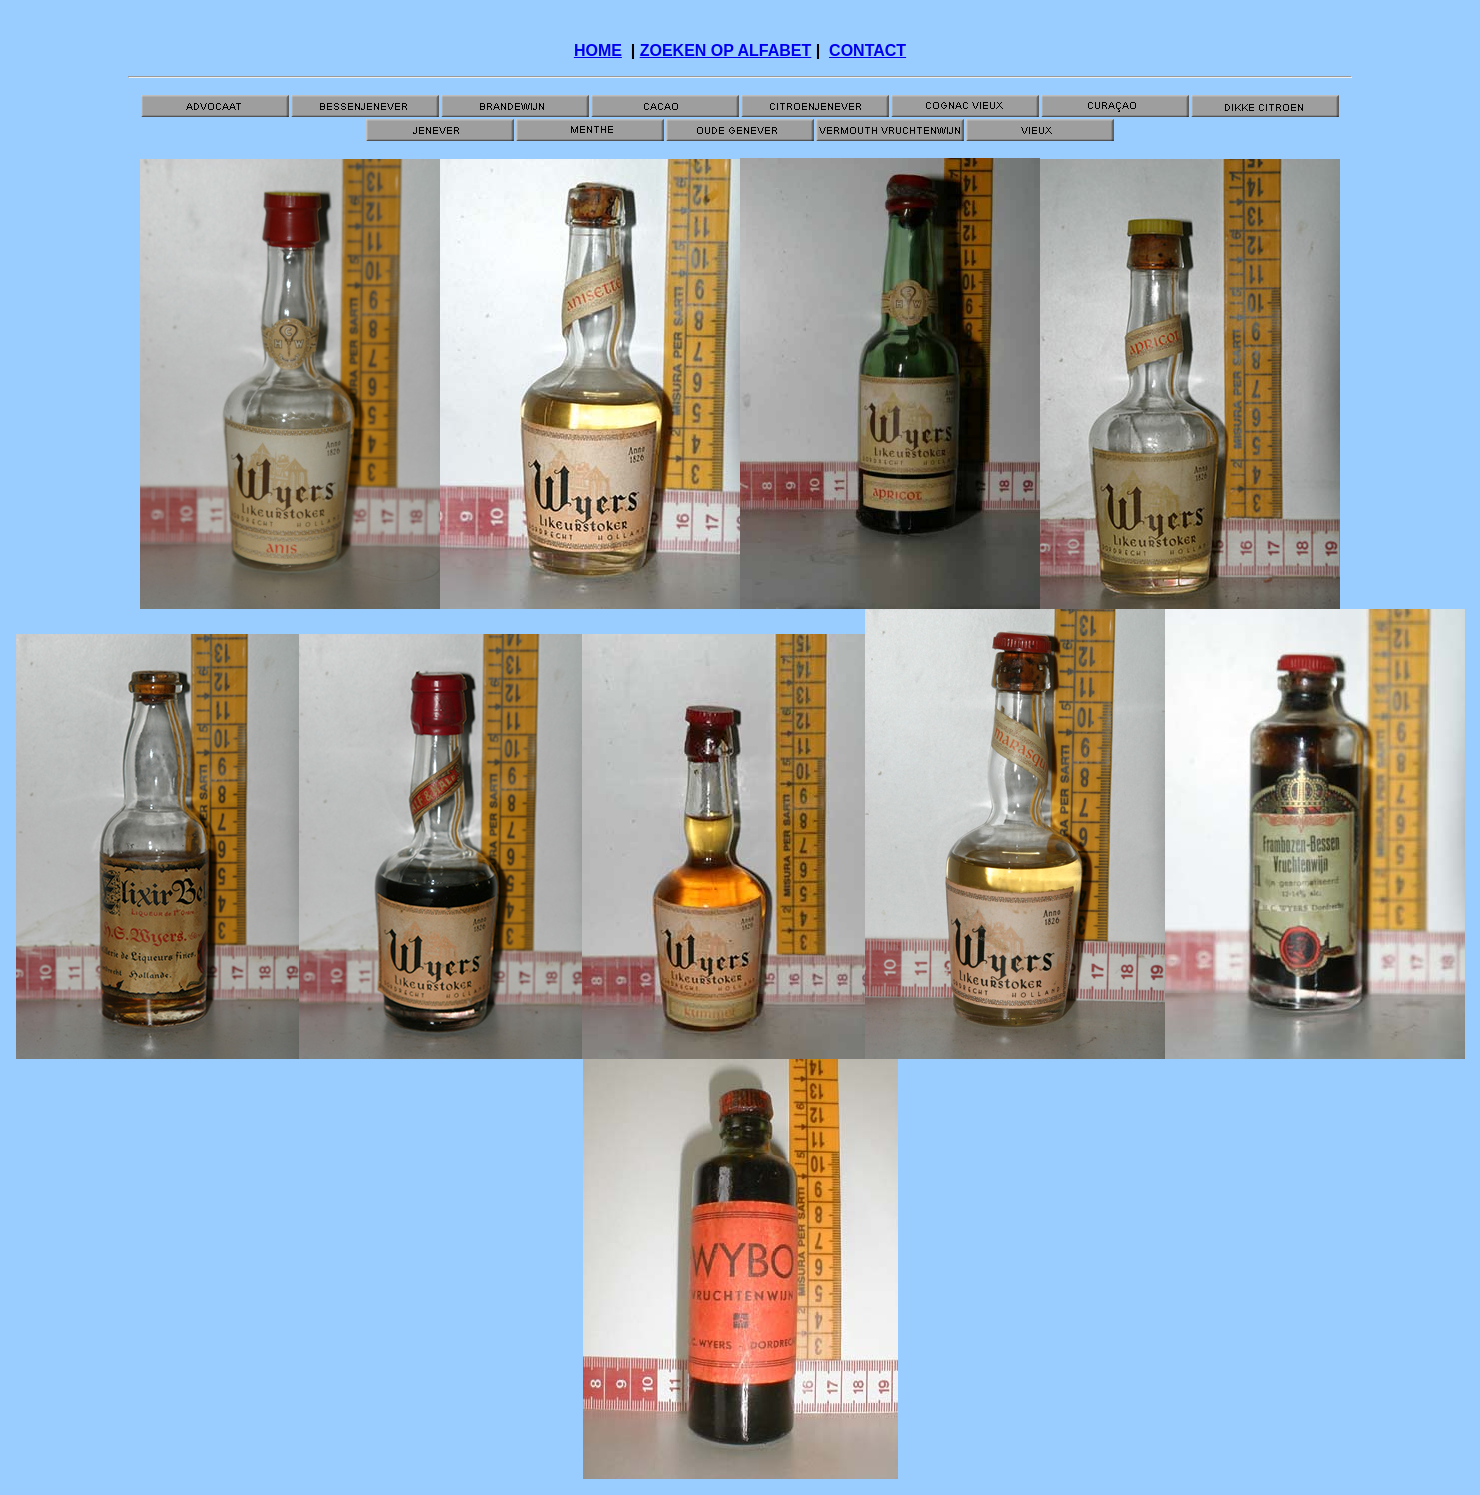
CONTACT (867, 50)
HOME (598, 50)
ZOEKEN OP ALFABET (726, 50)
